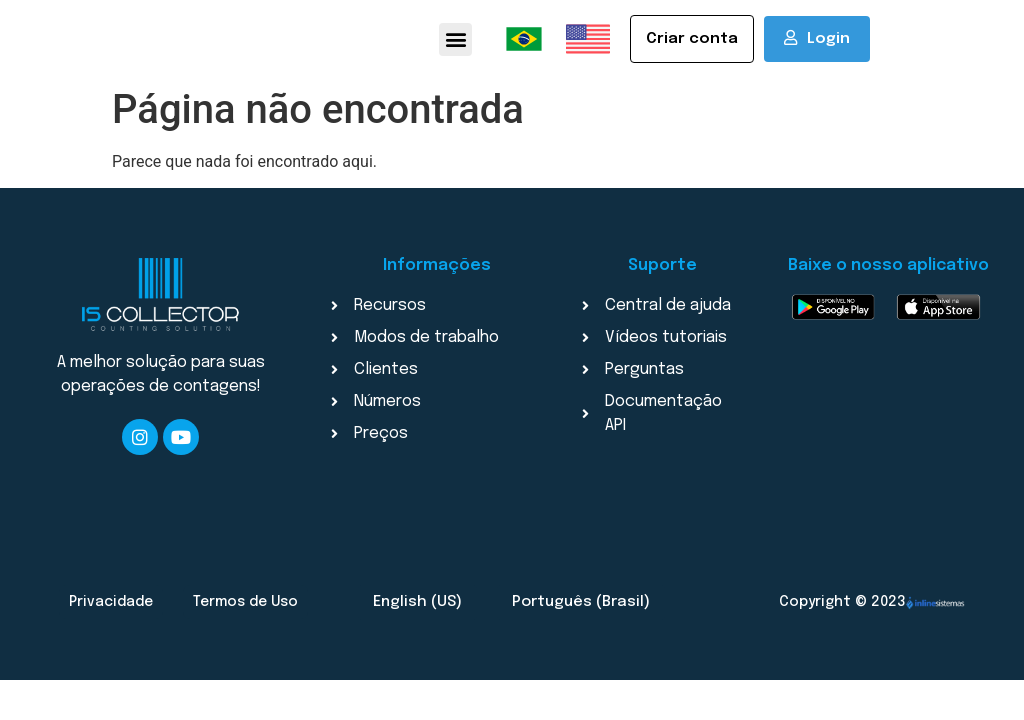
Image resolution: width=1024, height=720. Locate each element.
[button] (455, 42)
